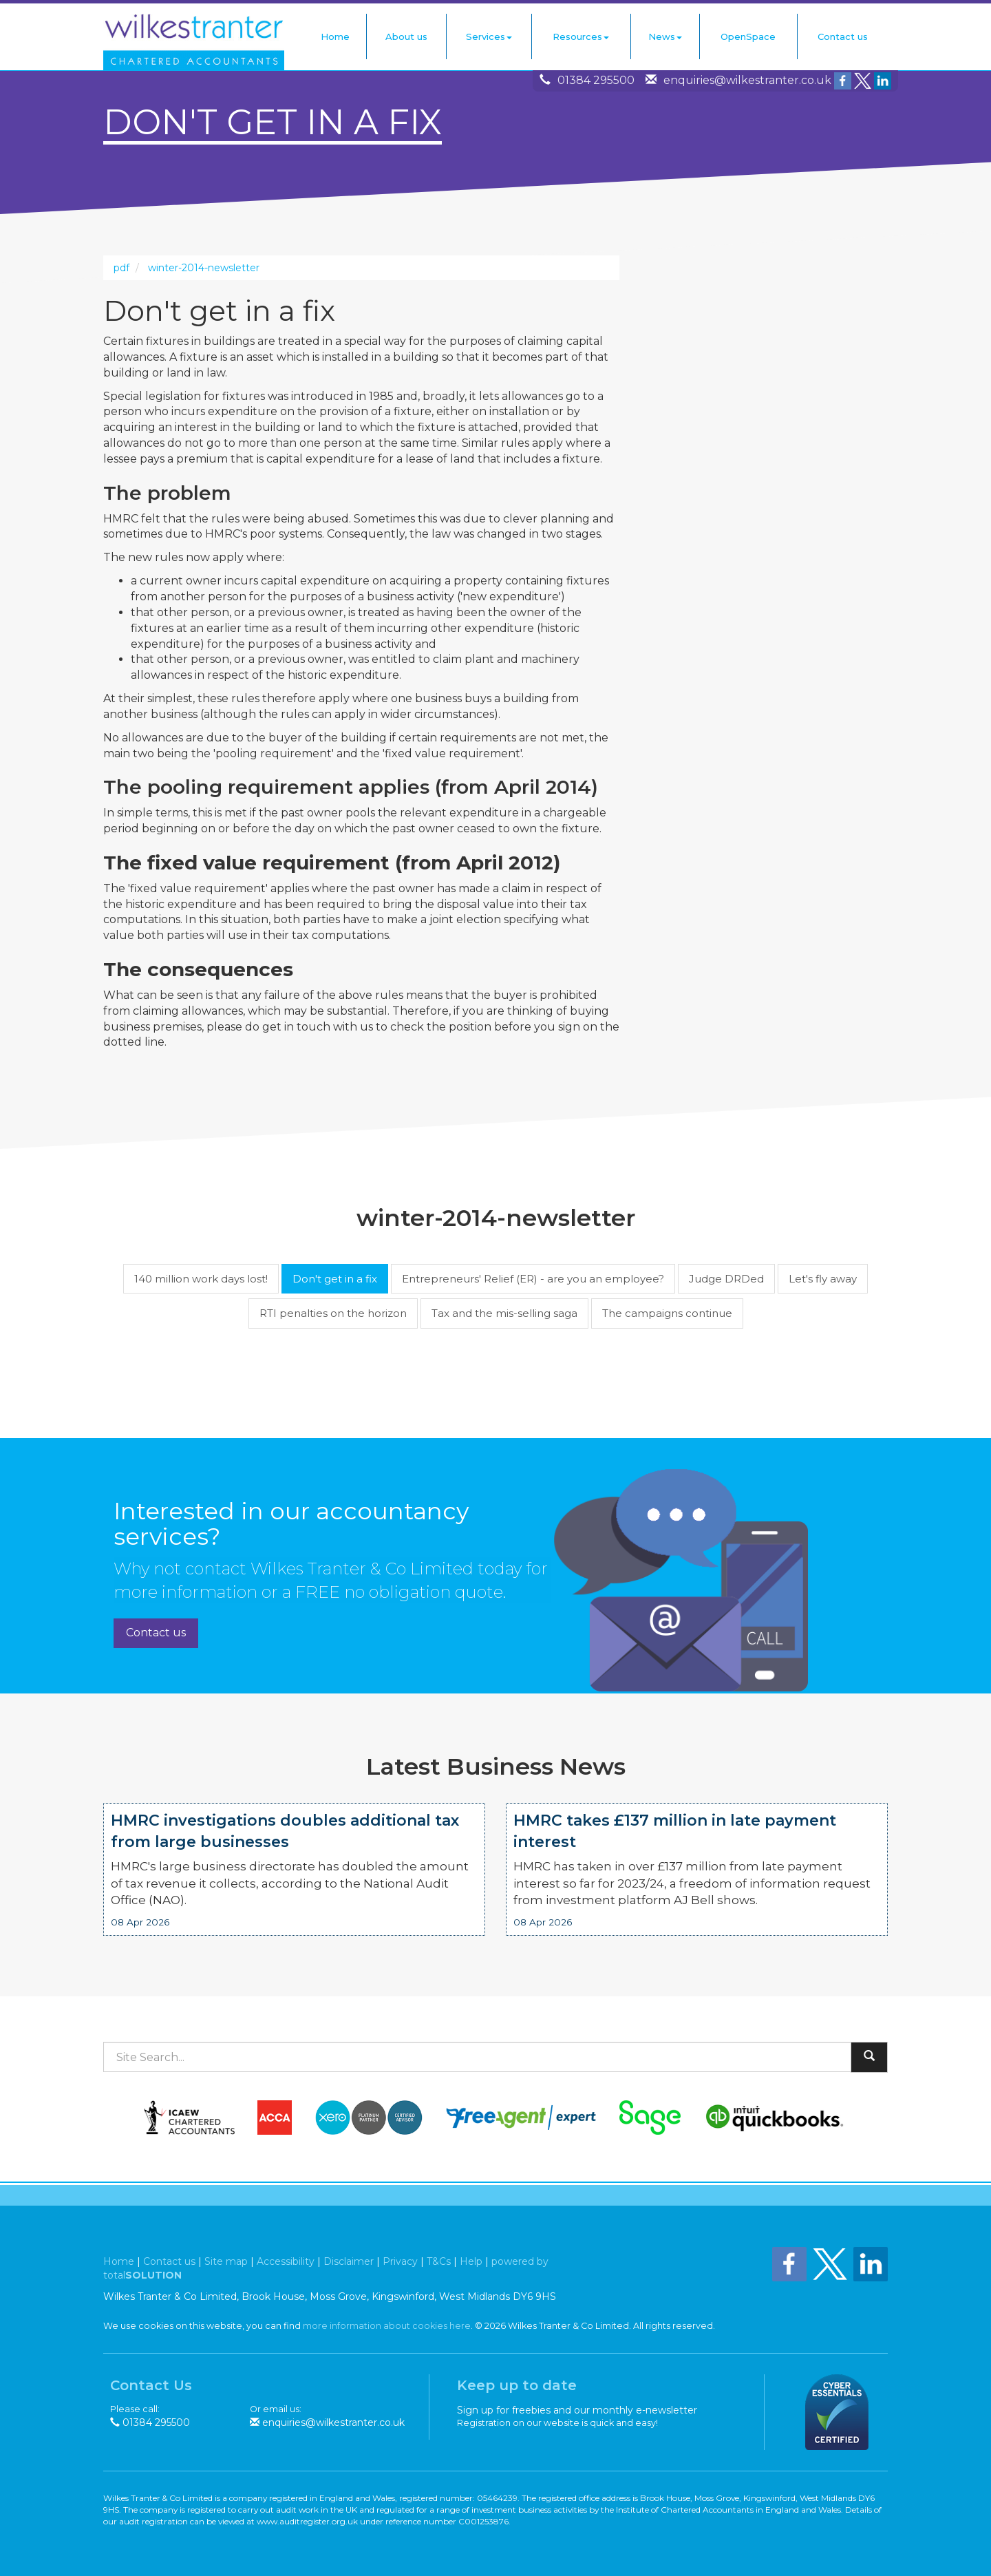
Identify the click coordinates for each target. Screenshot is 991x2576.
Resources (581, 36)
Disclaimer (348, 2261)
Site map (226, 2261)
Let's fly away (823, 1278)
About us (406, 36)
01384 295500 (596, 80)
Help (471, 2261)
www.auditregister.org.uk (307, 2521)
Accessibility (286, 2261)
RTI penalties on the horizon (333, 1313)
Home (335, 36)
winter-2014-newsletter (203, 268)
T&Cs (439, 2261)
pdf (121, 268)
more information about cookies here (387, 2326)
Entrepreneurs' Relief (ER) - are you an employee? (533, 1278)
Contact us (843, 36)
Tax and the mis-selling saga (504, 1313)
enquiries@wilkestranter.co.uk (747, 80)
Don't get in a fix (334, 1278)
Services (489, 36)
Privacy (400, 2261)
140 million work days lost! (201, 1278)
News (665, 36)
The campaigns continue (667, 1313)
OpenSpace (748, 36)
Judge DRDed (726, 1278)
